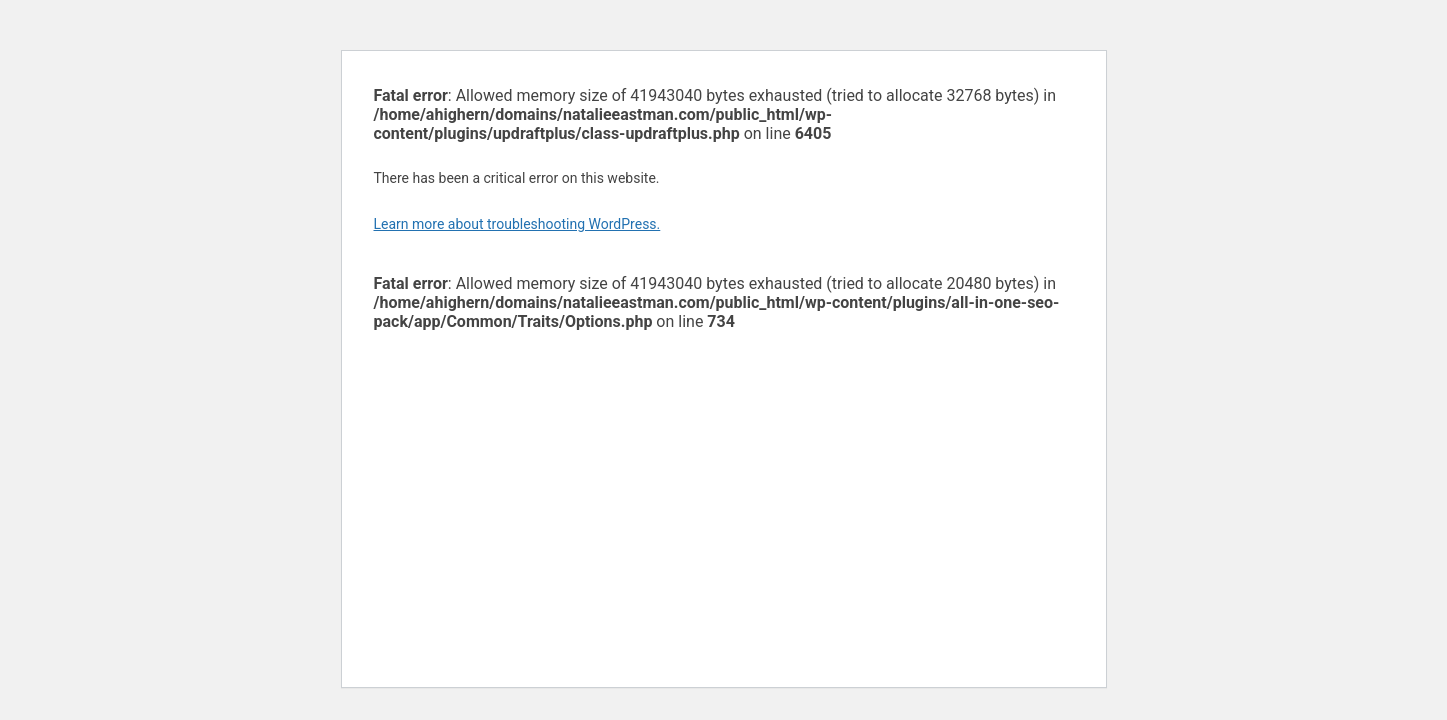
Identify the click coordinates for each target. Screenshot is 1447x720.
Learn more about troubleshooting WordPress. (517, 224)
